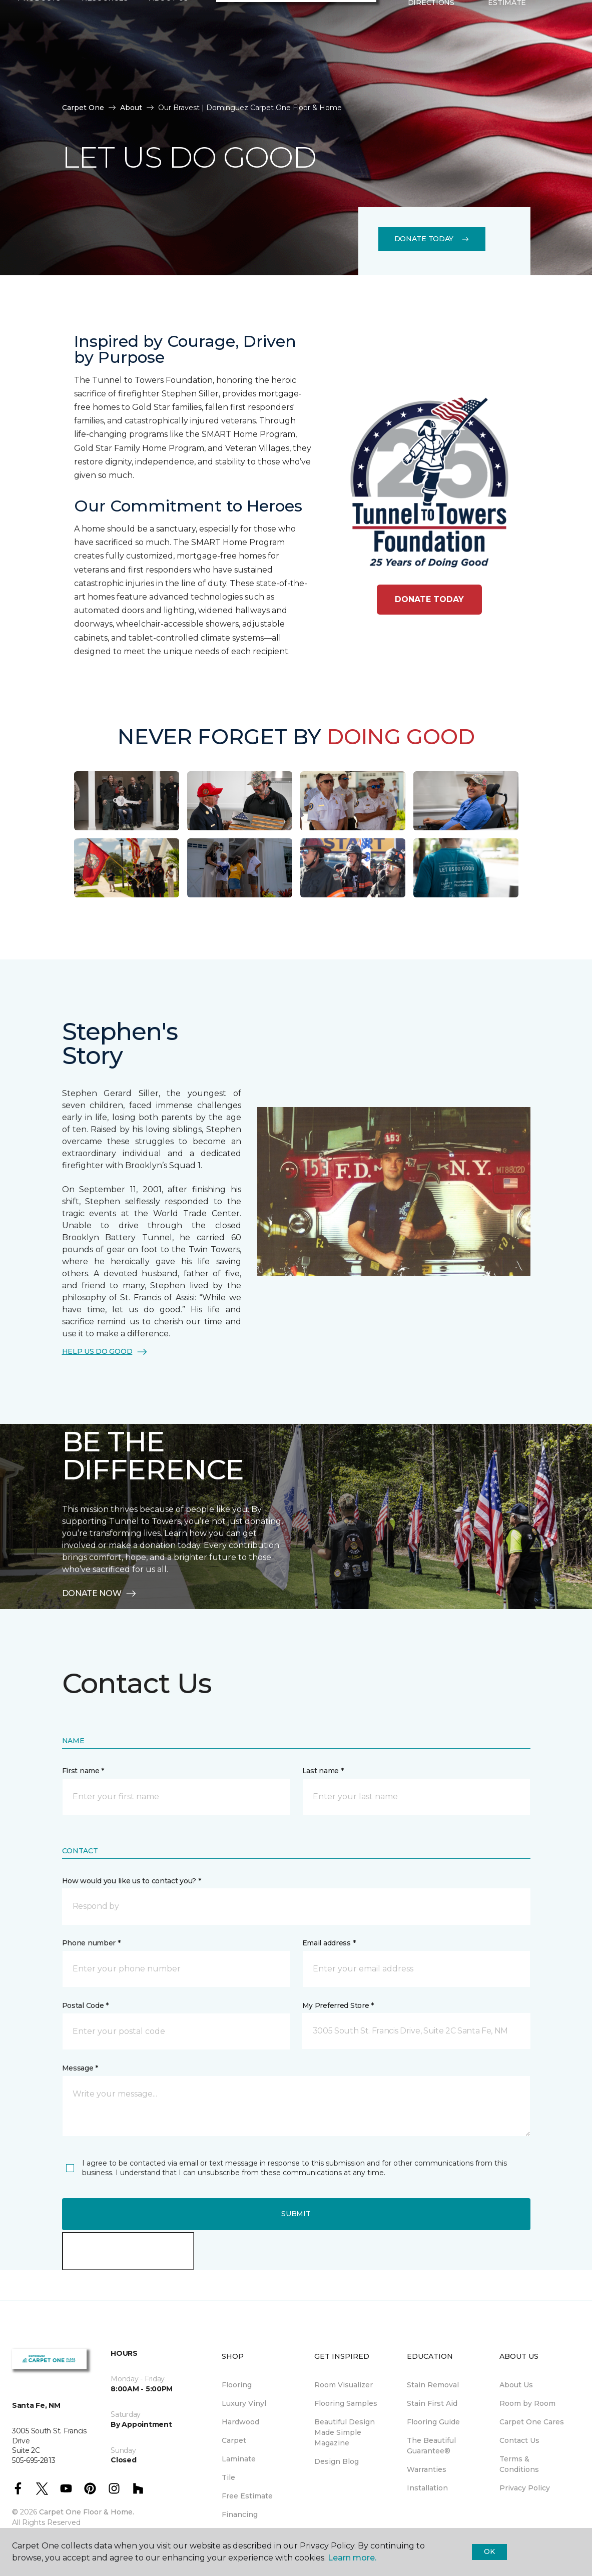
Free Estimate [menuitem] (247, 2495)
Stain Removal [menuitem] (433, 2384)
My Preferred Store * (338, 2005)
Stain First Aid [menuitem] (432, 2403)
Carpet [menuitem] (234, 2440)
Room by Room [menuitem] (527, 2403)
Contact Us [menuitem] (519, 2440)
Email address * (329, 1942)
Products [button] (39, 60)
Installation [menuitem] (427, 2487)
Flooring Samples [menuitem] (345, 2403)
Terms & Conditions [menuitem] (519, 2464)
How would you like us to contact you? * (131, 1880)
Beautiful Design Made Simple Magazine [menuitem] (344, 2432)
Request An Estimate (507, 60)
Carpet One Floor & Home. (86, 2511)
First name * (83, 1770)
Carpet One (83, 107)
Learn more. (352, 2557)
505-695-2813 (100, 18)
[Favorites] (565, 61)
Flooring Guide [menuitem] (433, 2421)
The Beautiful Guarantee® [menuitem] (431, 2445)
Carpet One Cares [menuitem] (531, 2421)
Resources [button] (105, 60)
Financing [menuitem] (240, 2514)
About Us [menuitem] (516, 2384)
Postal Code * (85, 2005)
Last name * (323, 1770)
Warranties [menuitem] (426, 2469)
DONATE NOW (100, 1594)
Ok (489, 2551)
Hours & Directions (431, 60)
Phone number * (91, 1942)
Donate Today (432, 238)
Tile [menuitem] (228, 2477)
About (131, 107)
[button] (553, 61)
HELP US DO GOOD (105, 1352)
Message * (80, 2068)
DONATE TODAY (429, 599)
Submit (295, 2213)
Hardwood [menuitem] (240, 2421)
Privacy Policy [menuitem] (524, 2487)
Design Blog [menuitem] (336, 2461)
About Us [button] (168, 60)
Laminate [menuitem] (239, 2458)
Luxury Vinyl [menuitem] (244, 2403)
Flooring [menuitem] (237, 2384)
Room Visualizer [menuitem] (343, 2384)
